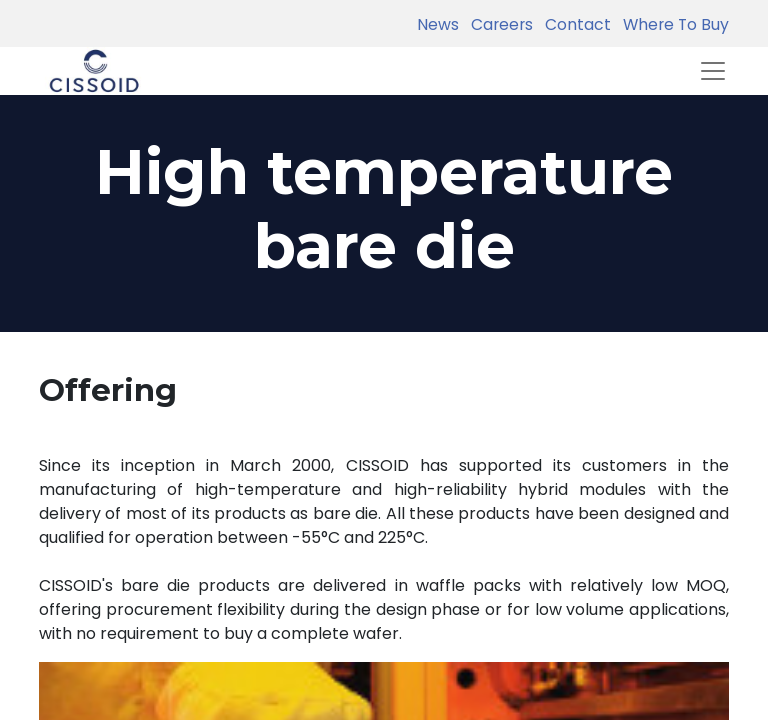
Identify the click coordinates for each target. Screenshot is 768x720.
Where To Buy (672, 24)
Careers (498, 24)
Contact (574, 24)
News (438, 24)
